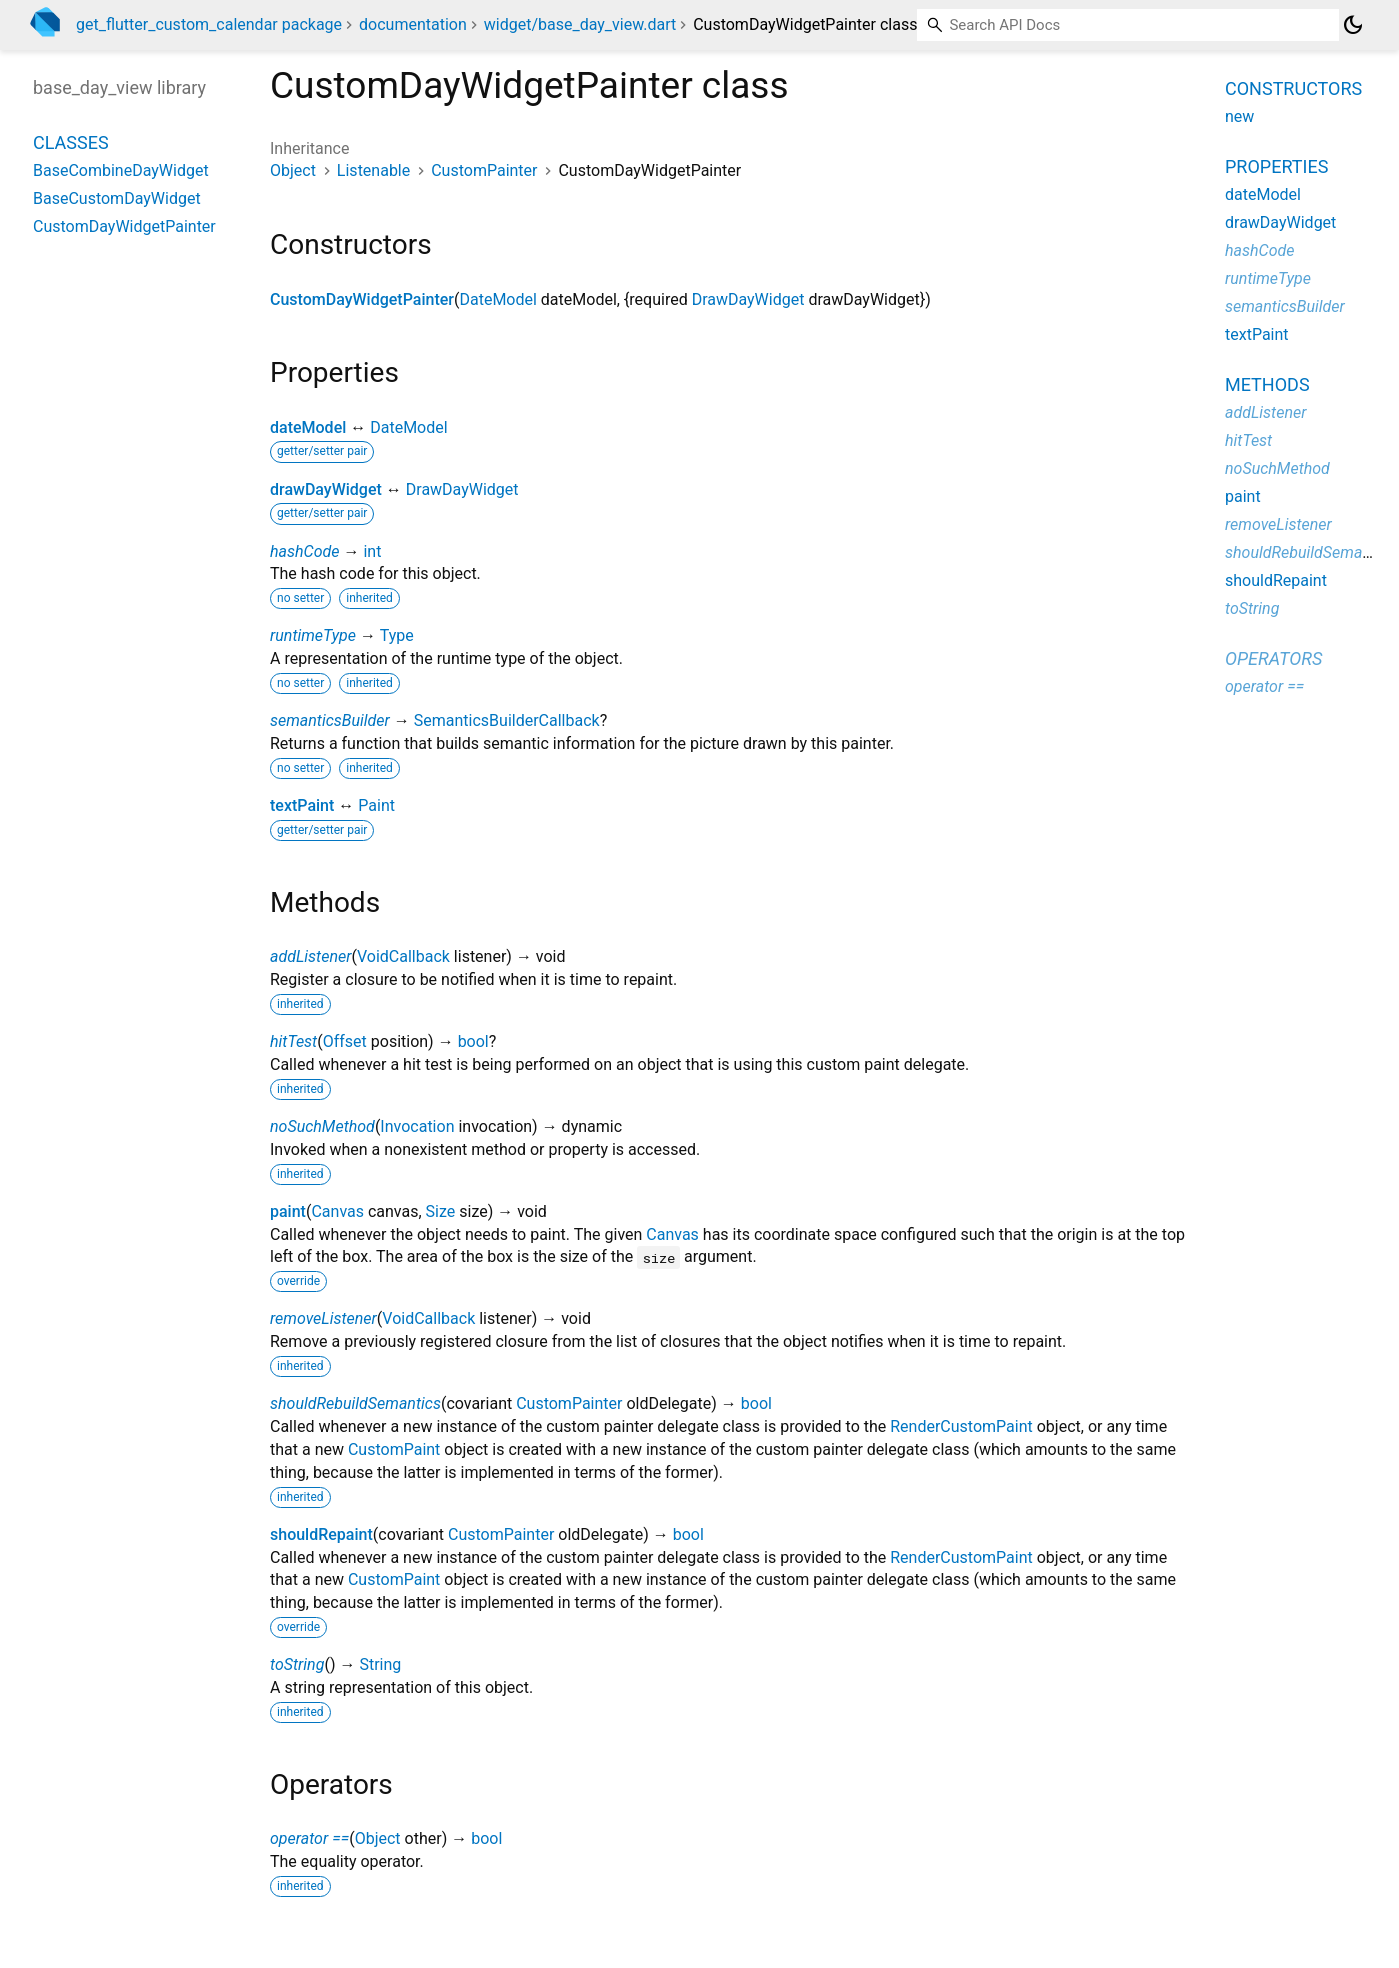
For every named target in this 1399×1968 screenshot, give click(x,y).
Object (293, 170)
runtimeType (313, 635)
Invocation (417, 1126)
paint (288, 1211)
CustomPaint (394, 1449)
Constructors (1293, 88)
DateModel (497, 299)
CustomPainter (484, 170)
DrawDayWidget (748, 299)
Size (441, 1211)
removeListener (323, 1318)
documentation (413, 24)
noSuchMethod (322, 1126)
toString (297, 1664)
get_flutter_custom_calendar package (209, 24)
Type (397, 635)
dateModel (308, 427)
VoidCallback (403, 956)
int (372, 551)
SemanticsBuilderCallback (507, 720)
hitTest (293, 1041)
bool (473, 1041)
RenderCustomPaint (961, 1426)
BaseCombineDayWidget (121, 170)
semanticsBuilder (330, 720)
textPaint (302, 805)
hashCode (304, 551)
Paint (376, 805)
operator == (309, 1838)
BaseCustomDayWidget (117, 198)
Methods (1267, 384)
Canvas (337, 1211)
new (1239, 116)
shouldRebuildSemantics (355, 1403)
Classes (71, 142)
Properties (1276, 166)
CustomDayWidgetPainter (362, 299)
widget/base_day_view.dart (580, 24)
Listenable (373, 170)
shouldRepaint (321, 1534)
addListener (310, 956)
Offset (345, 1041)
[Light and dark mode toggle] (1353, 25)
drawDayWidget (326, 489)
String (380, 1664)
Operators (1273, 658)
